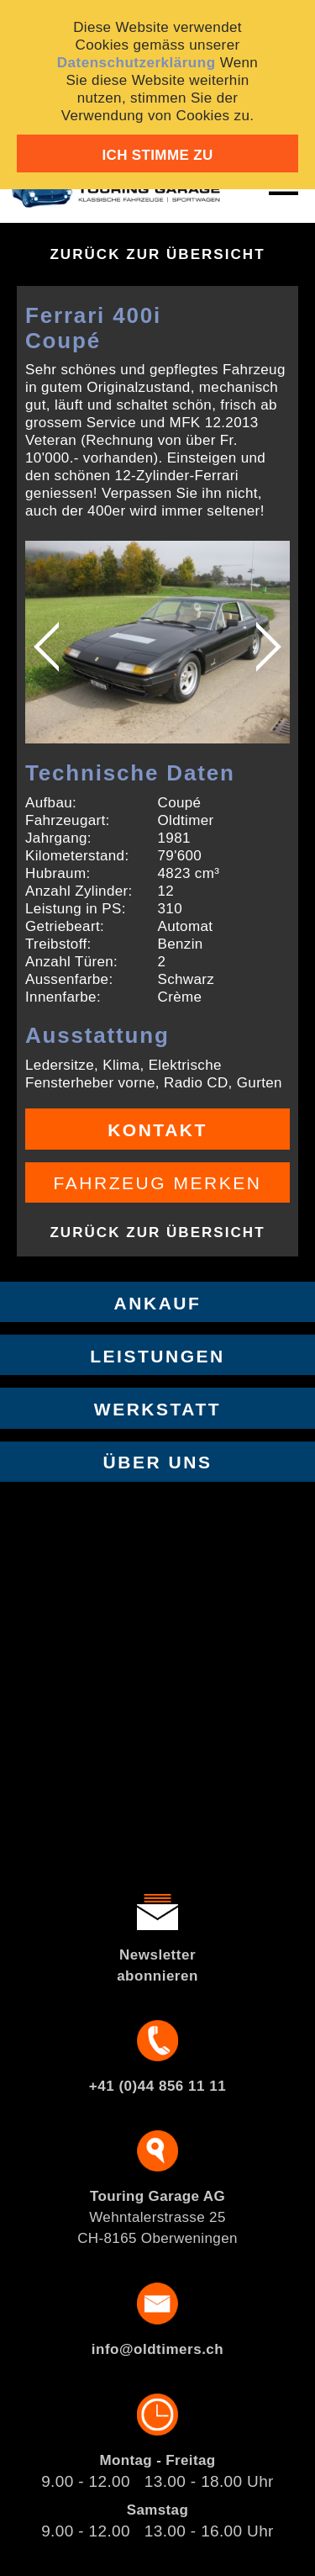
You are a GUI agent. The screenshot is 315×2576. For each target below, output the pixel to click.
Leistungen (157, 1356)
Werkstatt (157, 1409)
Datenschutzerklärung (136, 63)
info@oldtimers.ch (157, 2349)
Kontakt (157, 1130)
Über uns (158, 1462)
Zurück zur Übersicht (157, 254)
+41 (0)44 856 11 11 (157, 2086)
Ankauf (158, 1303)
